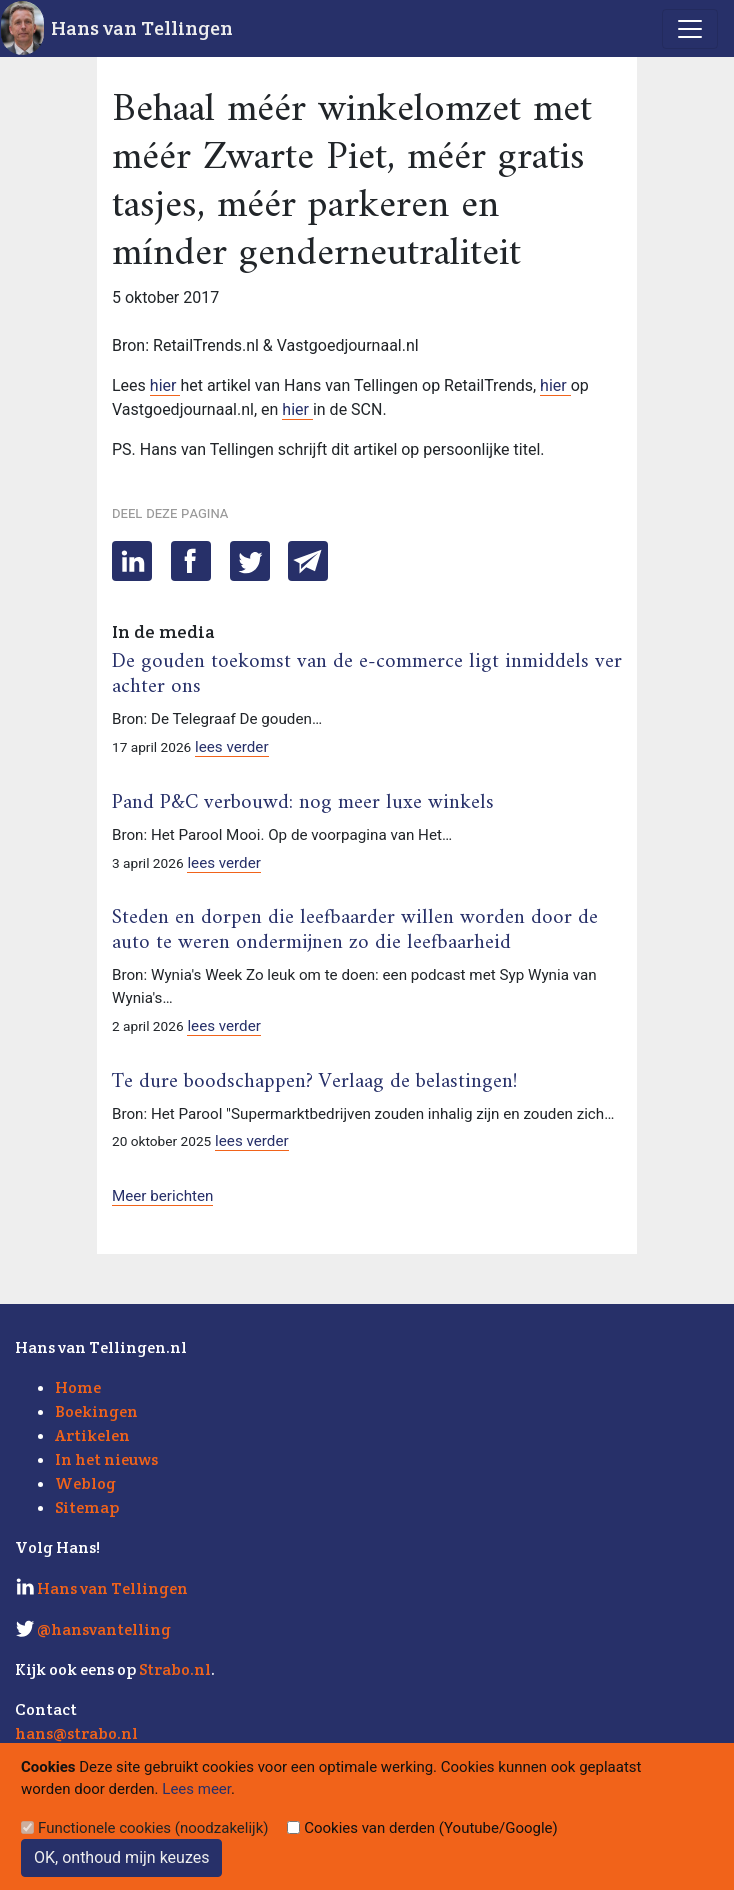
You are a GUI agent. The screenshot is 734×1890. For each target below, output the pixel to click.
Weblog (85, 1483)
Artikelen (92, 1435)
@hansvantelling (104, 1629)
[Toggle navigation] (690, 29)
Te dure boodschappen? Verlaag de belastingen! (314, 1082)
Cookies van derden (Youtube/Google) (431, 1828)
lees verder (232, 747)
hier (165, 385)
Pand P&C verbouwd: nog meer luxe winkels (303, 803)
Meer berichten (162, 1196)
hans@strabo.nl (76, 1733)
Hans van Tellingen (142, 28)
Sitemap (87, 1507)
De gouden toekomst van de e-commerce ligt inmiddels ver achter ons (367, 674)
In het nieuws (106, 1459)
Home (78, 1387)
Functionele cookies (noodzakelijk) (153, 1828)
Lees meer (196, 1789)
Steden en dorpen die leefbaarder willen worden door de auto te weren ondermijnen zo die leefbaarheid (355, 930)
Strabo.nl (175, 1669)
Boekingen (96, 1411)
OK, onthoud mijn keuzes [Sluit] (121, 1857)
